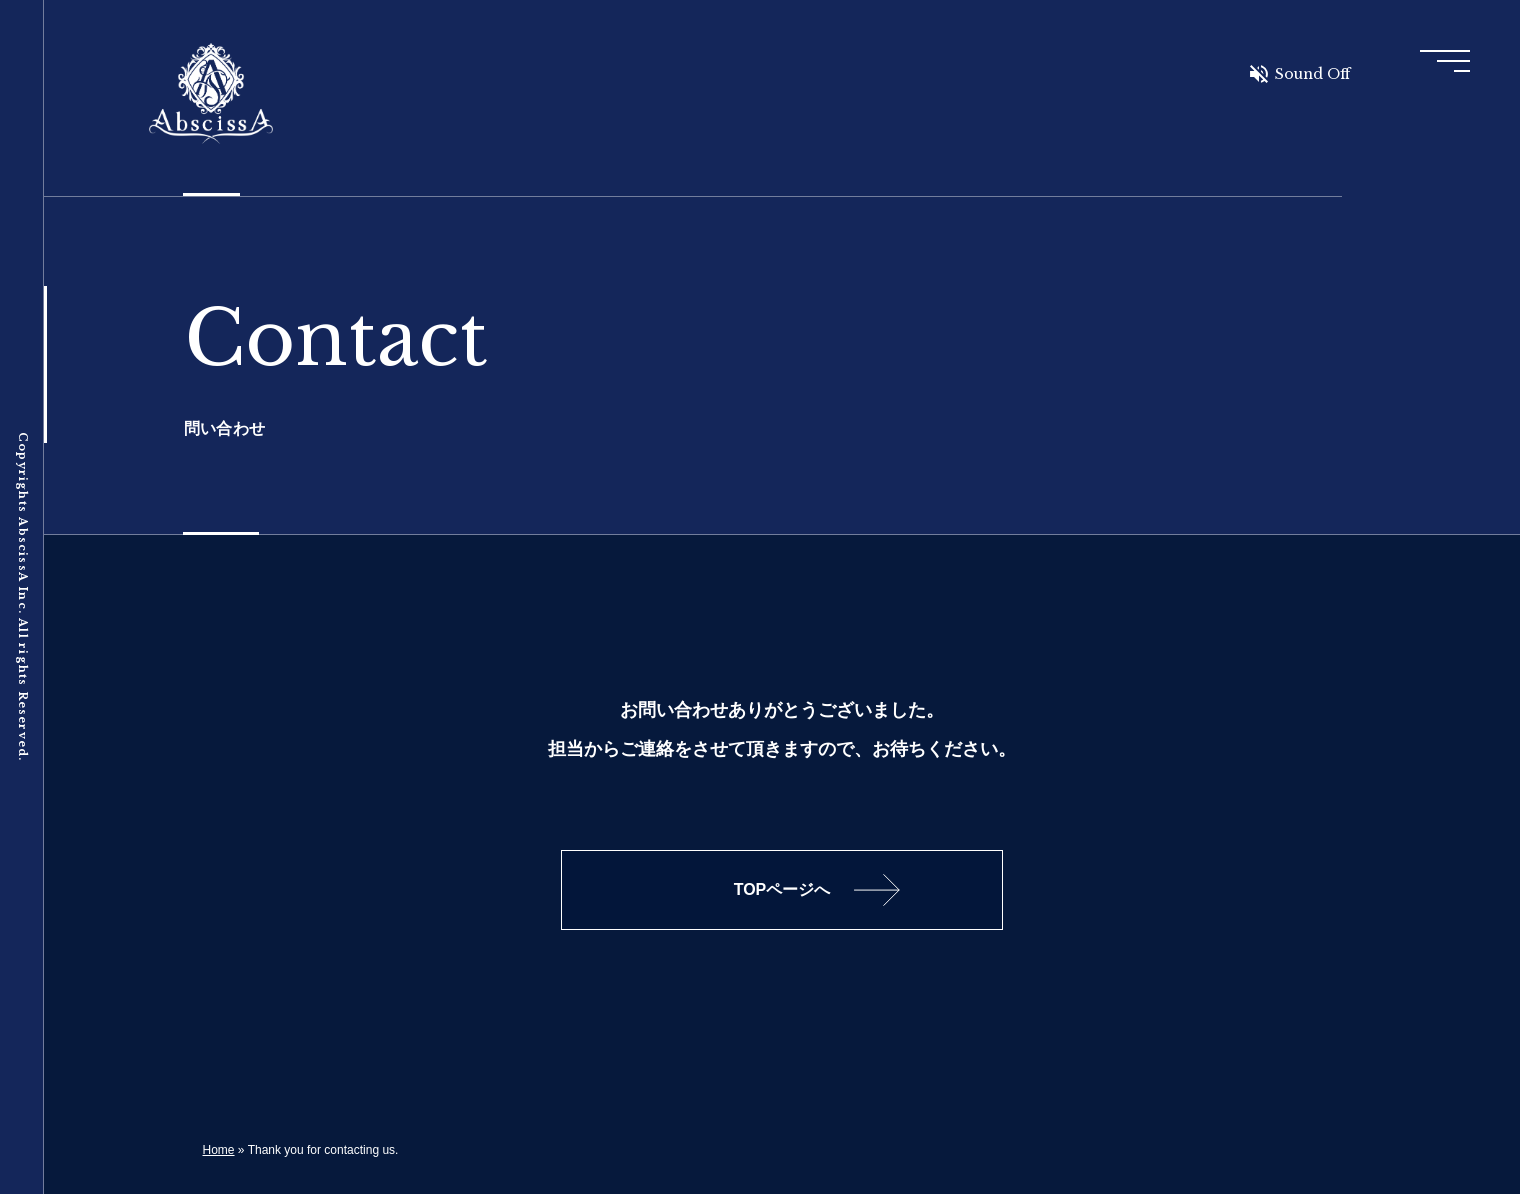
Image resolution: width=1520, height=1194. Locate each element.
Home (219, 1150)
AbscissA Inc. (211, 94)
